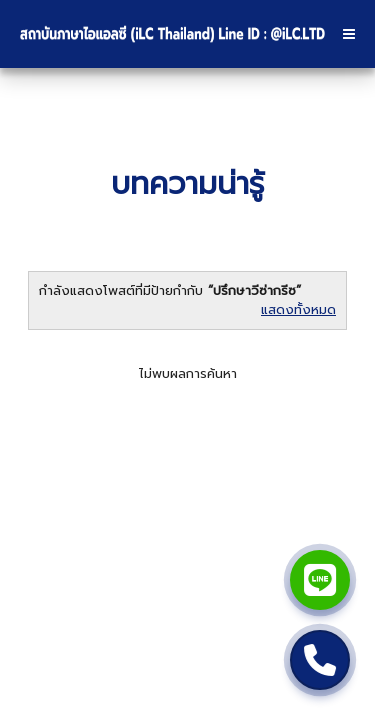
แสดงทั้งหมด (298, 310)
